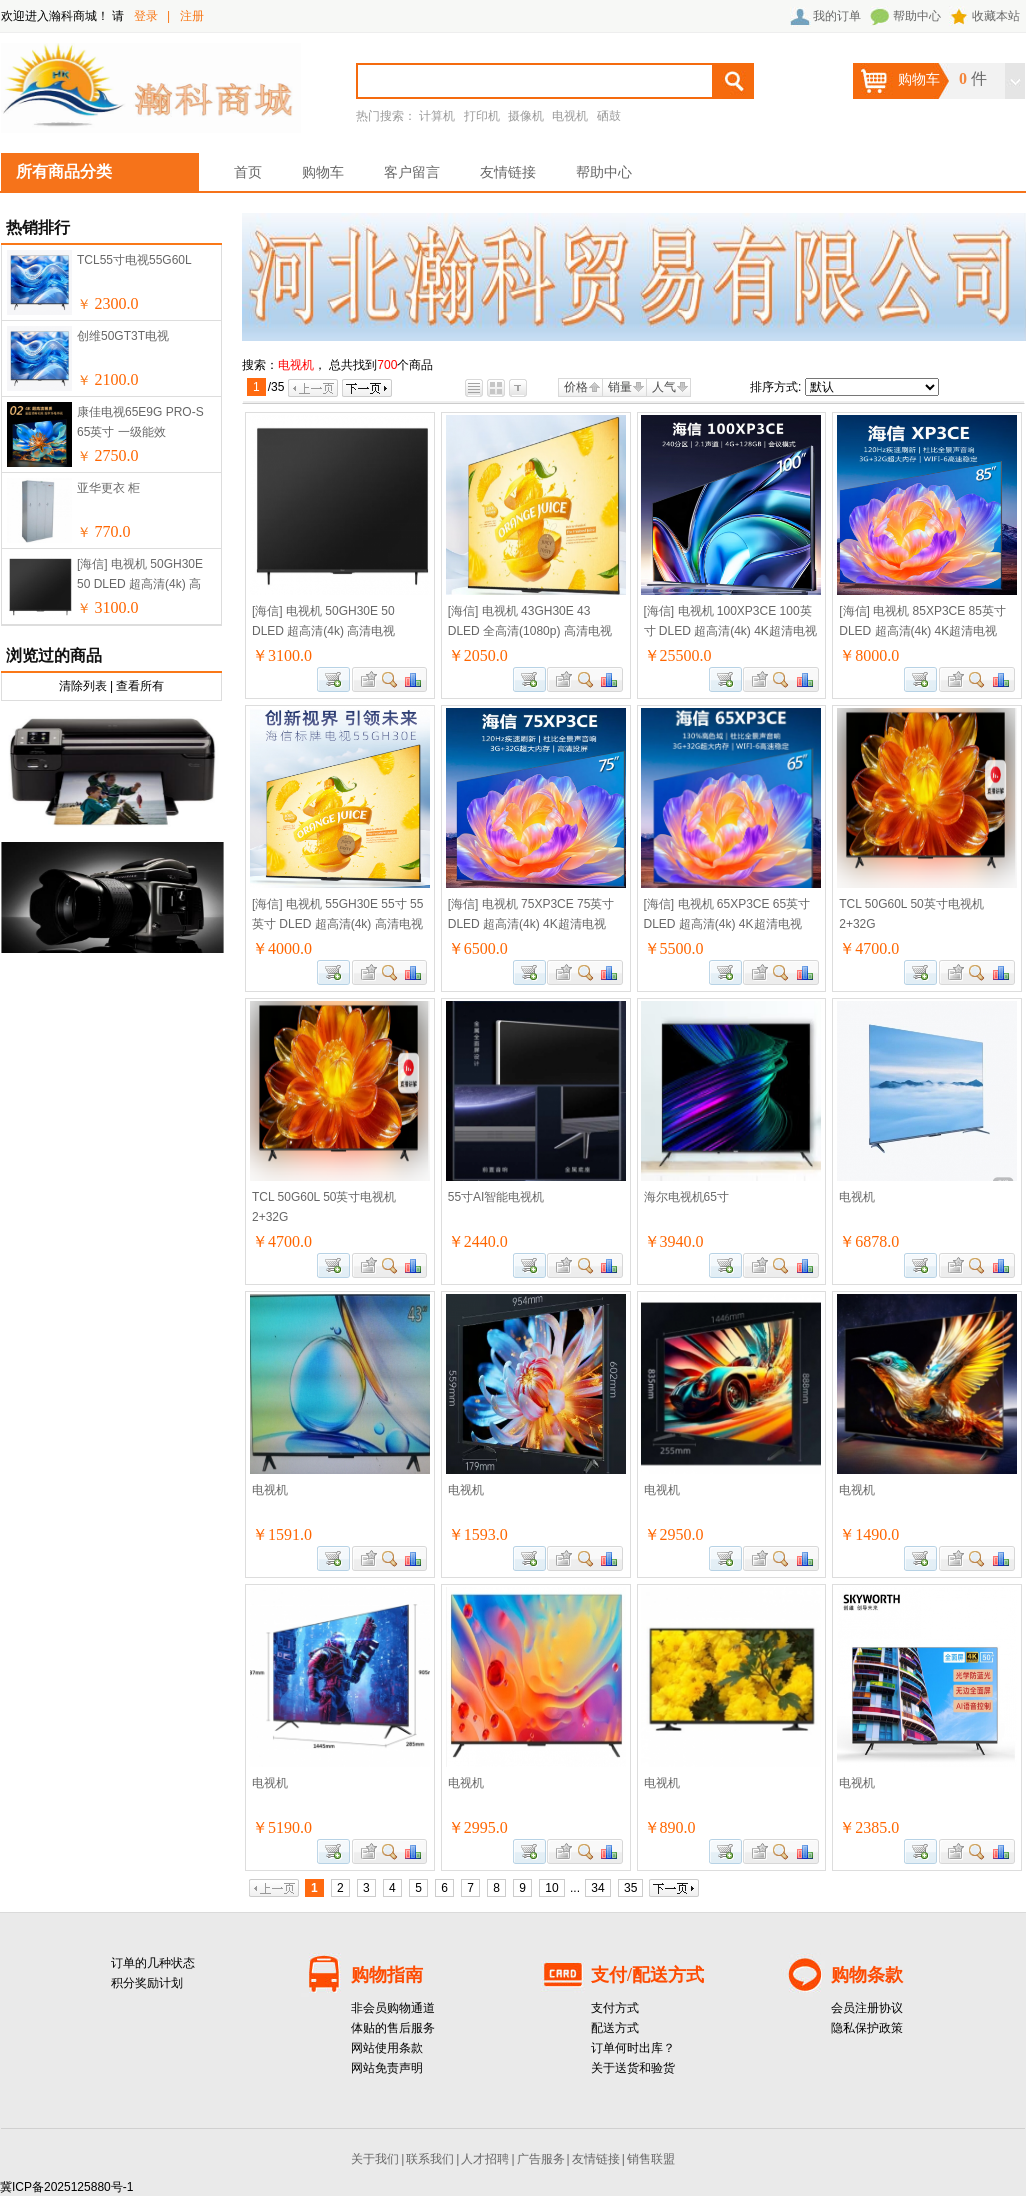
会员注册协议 (867, 2008)
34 (597, 1888)
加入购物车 (333, 679)
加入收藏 (366, 679)
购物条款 (867, 1975)
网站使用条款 (387, 2048)
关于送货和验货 (633, 2068)
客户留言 (412, 172)
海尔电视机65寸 (686, 1197)
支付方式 (615, 2008)
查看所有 (140, 686)
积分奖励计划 (147, 1983)
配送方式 (615, 2028)
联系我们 (430, 2159)
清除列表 (83, 686)
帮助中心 (917, 16)
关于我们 (375, 2159)
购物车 (323, 172)
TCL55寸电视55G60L (134, 260)
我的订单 (837, 16)
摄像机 (526, 116)
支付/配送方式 (647, 1975)
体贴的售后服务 (393, 2028)
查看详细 (390, 679)
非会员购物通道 (393, 2008)
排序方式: (775, 387)
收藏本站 (996, 16)
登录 (146, 16)
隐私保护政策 (867, 2028)
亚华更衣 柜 (108, 488)
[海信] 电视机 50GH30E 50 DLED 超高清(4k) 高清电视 (140, 584)
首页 (248, 172)
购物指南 (387, 1975)
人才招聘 (485, 2159)
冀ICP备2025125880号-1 (66, 2187)
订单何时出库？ (633, 2048)
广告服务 (541, 2159)
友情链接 (508, 172)
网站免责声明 (387, 2068)
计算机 (437, 116)
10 (551, 1888)
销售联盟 (651, 2159)
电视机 (570, 116)
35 (630, 1888)
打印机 (482, 116)
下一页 (367, 388)
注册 (192, 16)
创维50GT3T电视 (123, 336)
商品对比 (414, 679)
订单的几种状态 (153, 1963)
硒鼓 (609, 116)
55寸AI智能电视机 (496, 1197)
